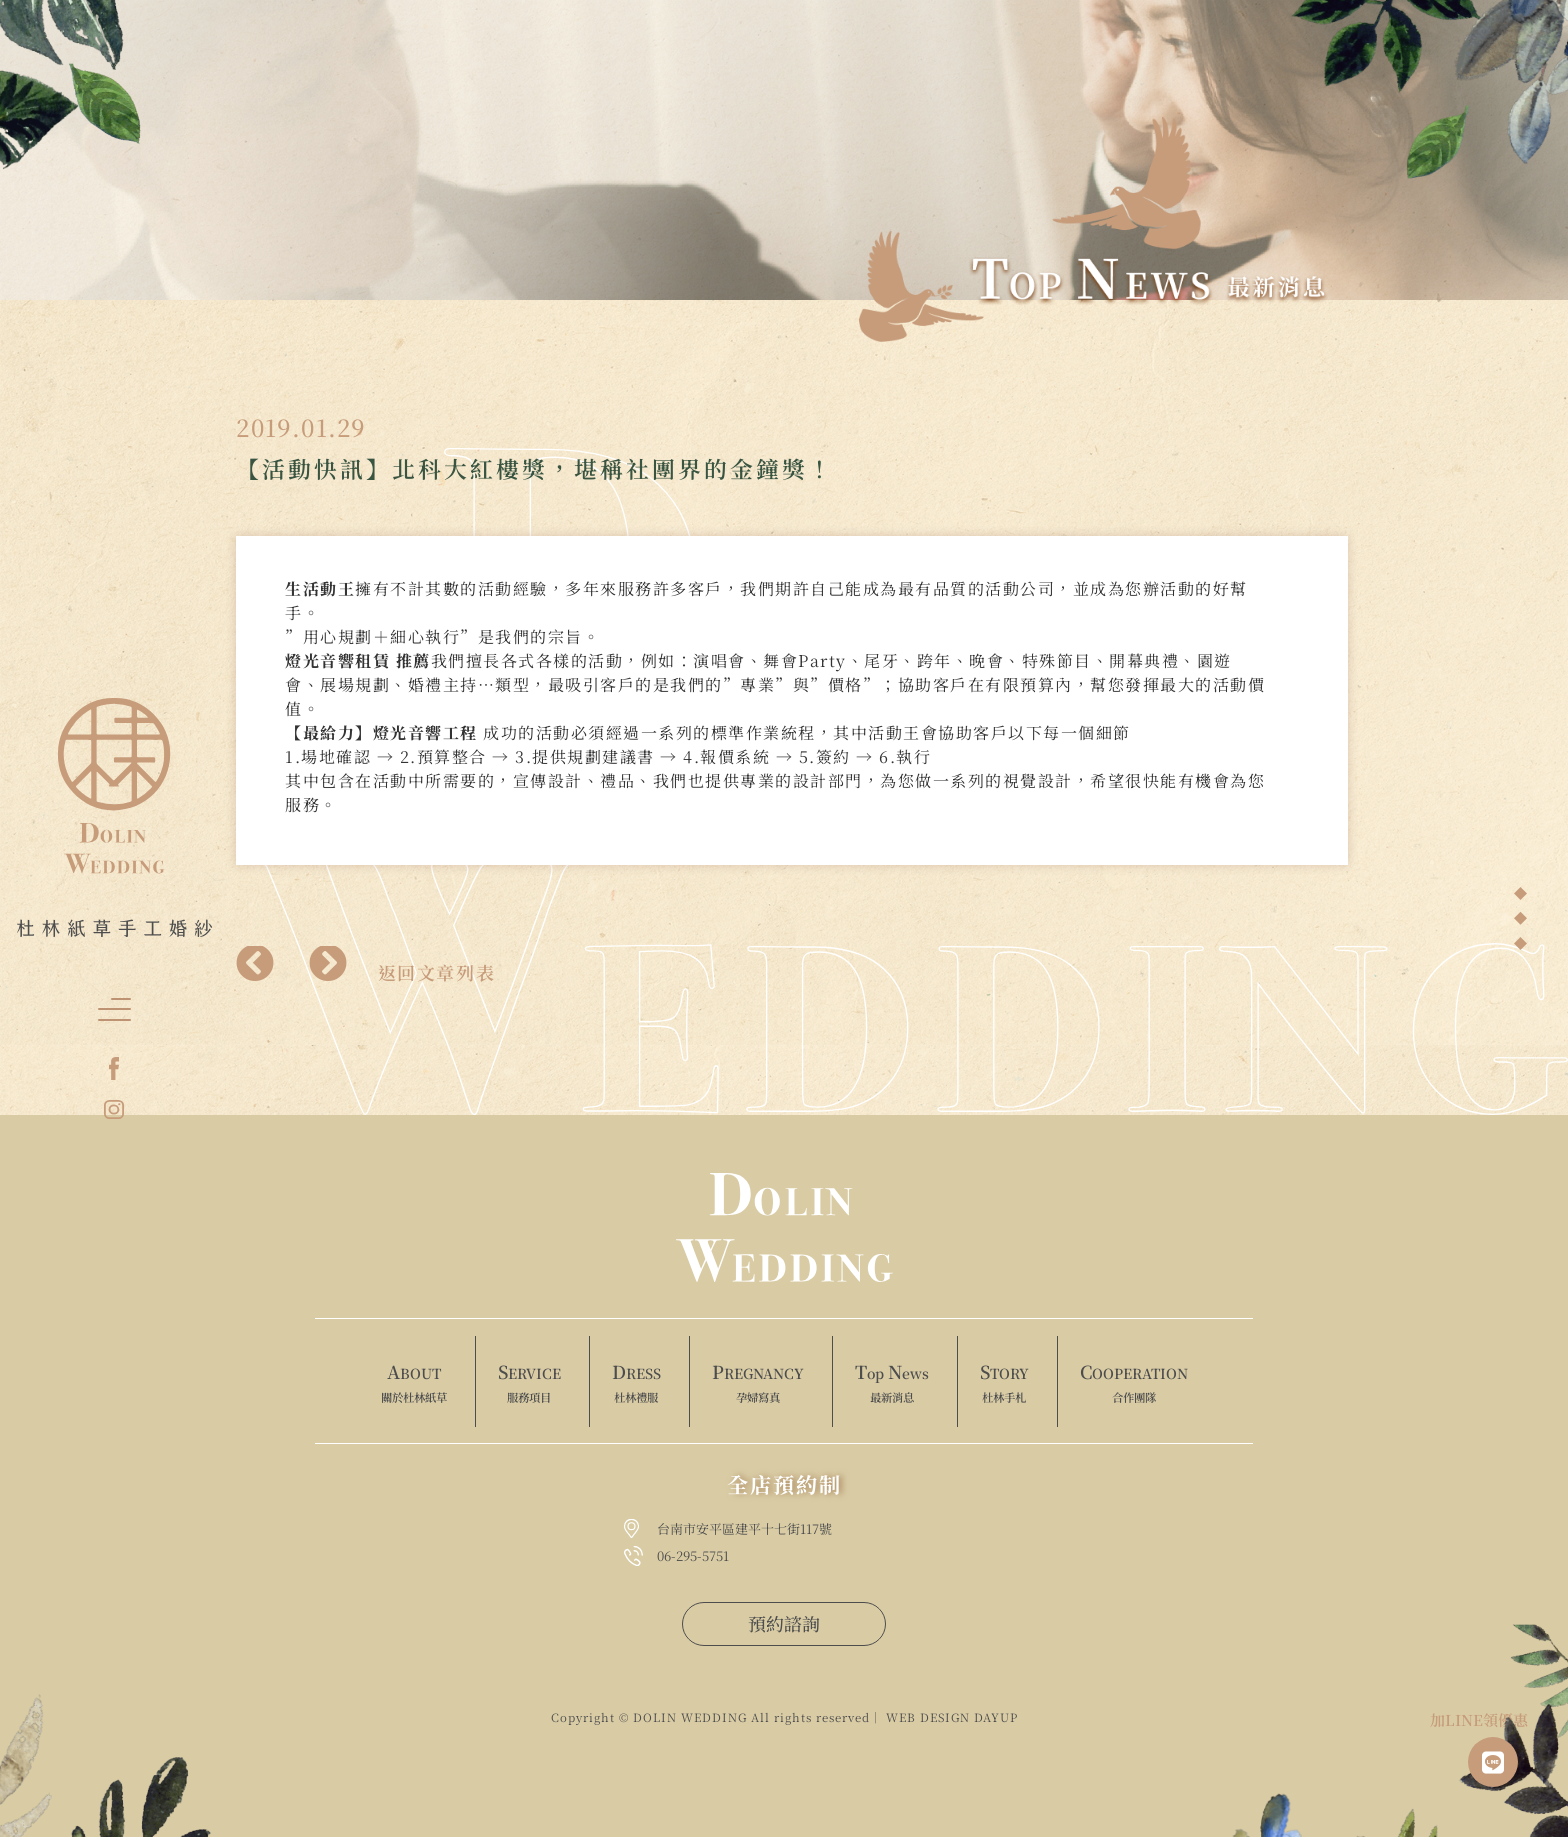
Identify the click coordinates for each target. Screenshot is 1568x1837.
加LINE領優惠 (1479, 1719)
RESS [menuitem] (636, 1383)
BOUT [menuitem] (414, 1383)
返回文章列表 (437, 972)
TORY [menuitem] (1004, 1383)
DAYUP (996, 1717)
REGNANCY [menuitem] (758, 1383)
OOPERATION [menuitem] (1134, 1383)
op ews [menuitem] (892, 1383)
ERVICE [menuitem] (529, 1383)
